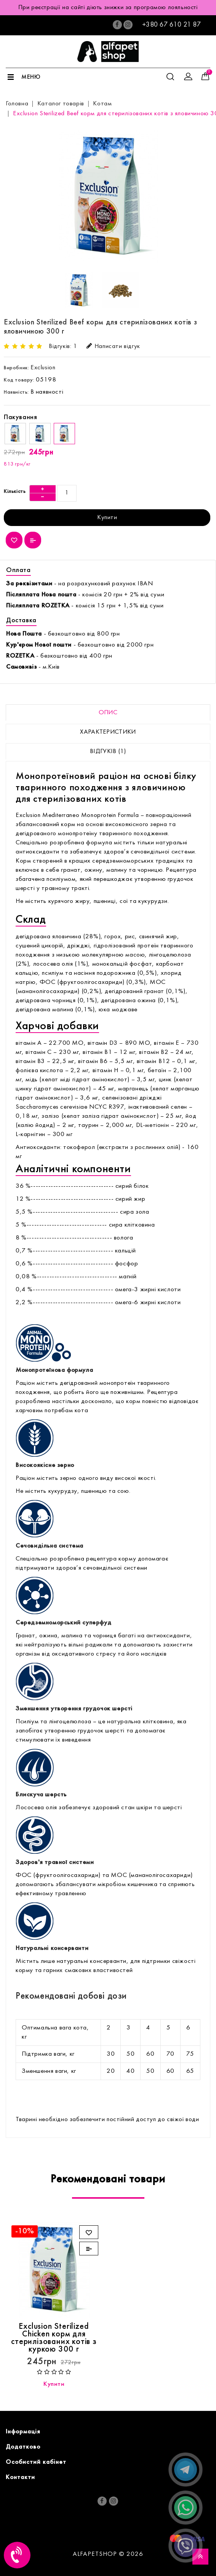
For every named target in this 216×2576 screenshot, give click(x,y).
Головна (17, 104)
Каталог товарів (60, 104)
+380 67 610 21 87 (171, 25)
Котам (102, 104)
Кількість (15, 491)
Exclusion (42, 368)
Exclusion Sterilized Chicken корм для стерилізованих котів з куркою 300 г (54, 2338)
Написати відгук (113, 346)
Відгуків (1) (108, 751)
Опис (108, 713)
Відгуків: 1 (63, 346)
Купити (107, 518)
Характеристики (108, 732)
